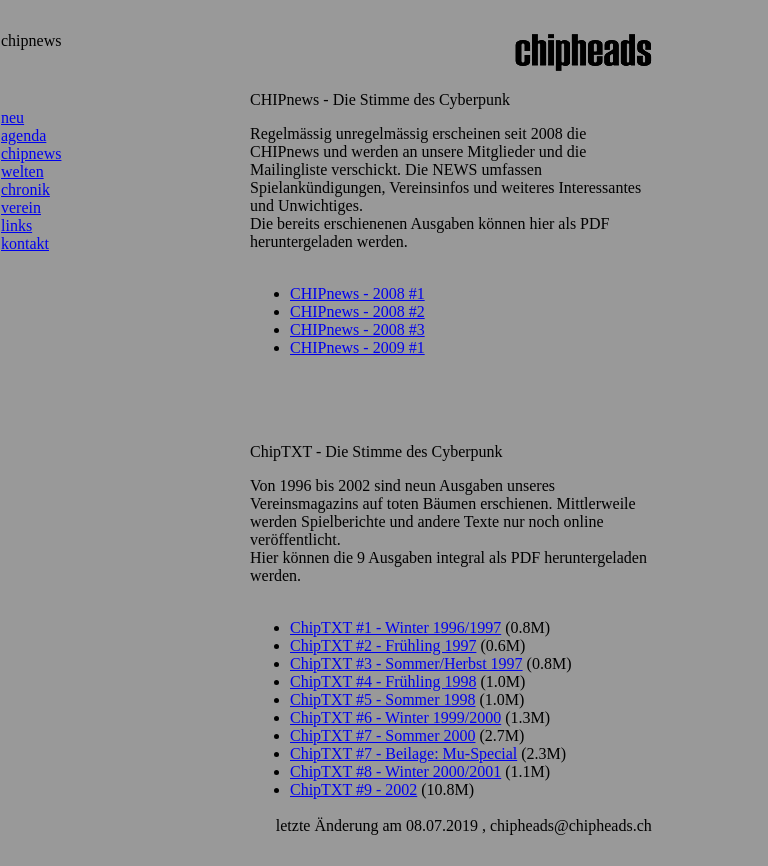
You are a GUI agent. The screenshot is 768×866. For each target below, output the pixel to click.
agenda (23, 135)
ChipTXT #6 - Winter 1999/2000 (395, 717)
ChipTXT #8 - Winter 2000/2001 (395, 771)
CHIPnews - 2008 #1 (357, 293)
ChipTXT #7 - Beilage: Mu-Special (403, 753)
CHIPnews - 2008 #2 (357, 311)
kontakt (25, 243)
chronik (25, 189)
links (16, 225)
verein (21, 207)
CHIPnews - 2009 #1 (357, 347)
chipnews (31, 153)
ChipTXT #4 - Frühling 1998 (383, 681)
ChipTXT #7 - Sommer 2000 (382, 735)
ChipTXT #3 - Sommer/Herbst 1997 (406, 663)
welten (22, 171)
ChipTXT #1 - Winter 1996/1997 (395, 627)
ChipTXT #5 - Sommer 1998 (382, 699)
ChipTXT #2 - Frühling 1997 (383, 645)
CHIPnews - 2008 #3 (357, 329)
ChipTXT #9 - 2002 (353, 789)
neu (12, 117)
